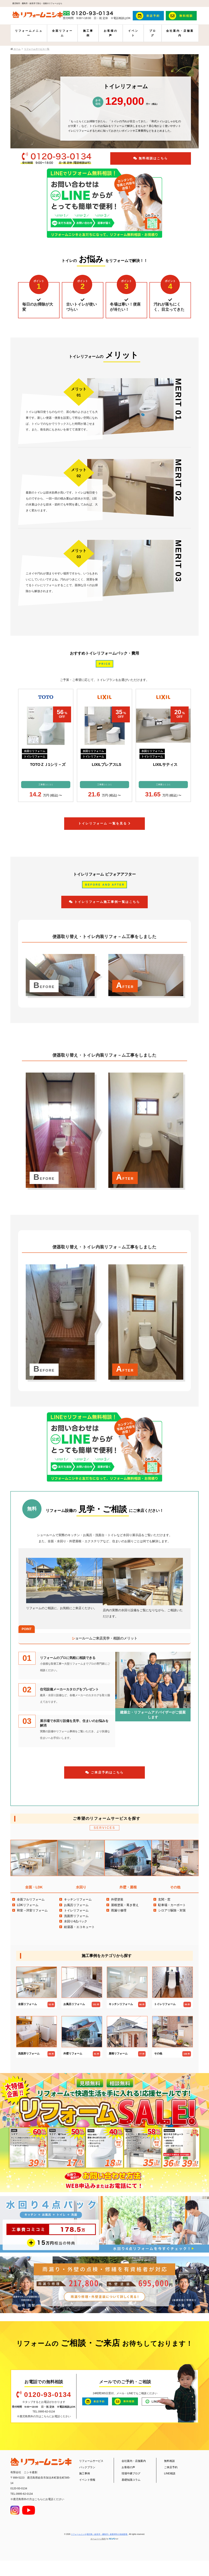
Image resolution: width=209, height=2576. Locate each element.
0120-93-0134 (47, 2394)
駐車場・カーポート (169, 1905)
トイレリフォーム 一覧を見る (104, 823)
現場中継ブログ (131, 2473)
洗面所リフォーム (74, 1916)
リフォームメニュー (29, 33)
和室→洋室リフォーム (30, 1910)
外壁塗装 (114, 1899)
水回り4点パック (73, 1921)
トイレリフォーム (34, 756)
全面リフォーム (62, 33)
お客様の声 (111, 33)
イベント (133, 33)
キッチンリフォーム (75, 1899)
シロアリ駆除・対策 (169, 1910)
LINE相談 (169, 2473)
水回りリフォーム (34, 751)
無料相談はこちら (150, 158)
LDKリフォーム (25, 1905)
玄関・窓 (161, 1899)
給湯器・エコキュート (77, 1927)
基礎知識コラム (131, 2479)
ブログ (152, 33)
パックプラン (87, 2467)
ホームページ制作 (98, 2539)
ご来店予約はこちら (104, 1772)
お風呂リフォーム (74, 1905)
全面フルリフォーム (28, 1899)
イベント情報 (87, 2479)
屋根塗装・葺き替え (122, 1905)
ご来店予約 (170, 2467)
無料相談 (169, 2460)
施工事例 (88, 33)
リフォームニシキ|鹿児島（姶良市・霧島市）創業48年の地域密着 (99, 2534)
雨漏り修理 (116, 1910)
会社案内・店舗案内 (180, 33)
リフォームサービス (91, 2460)
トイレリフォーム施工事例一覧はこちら (104, 901)
